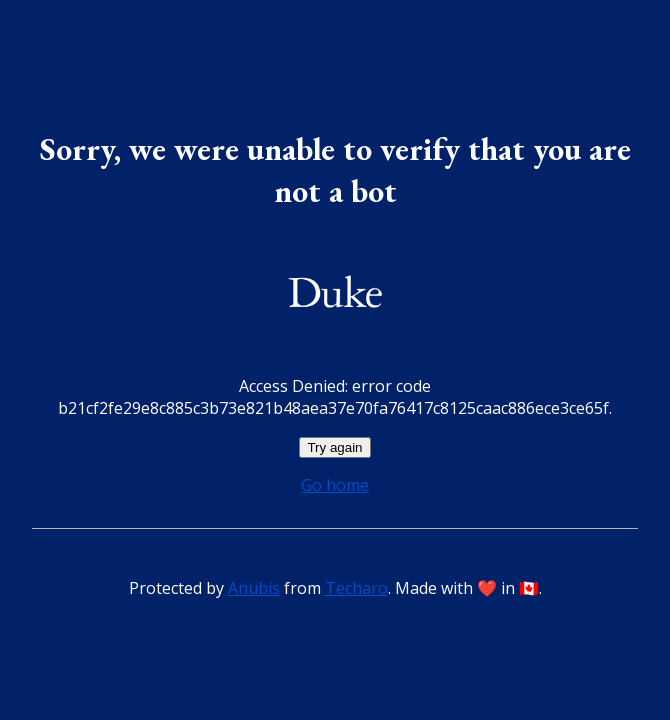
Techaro (356, 588)
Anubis (254, 588)
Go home (335, 485)
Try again (334, 447)
